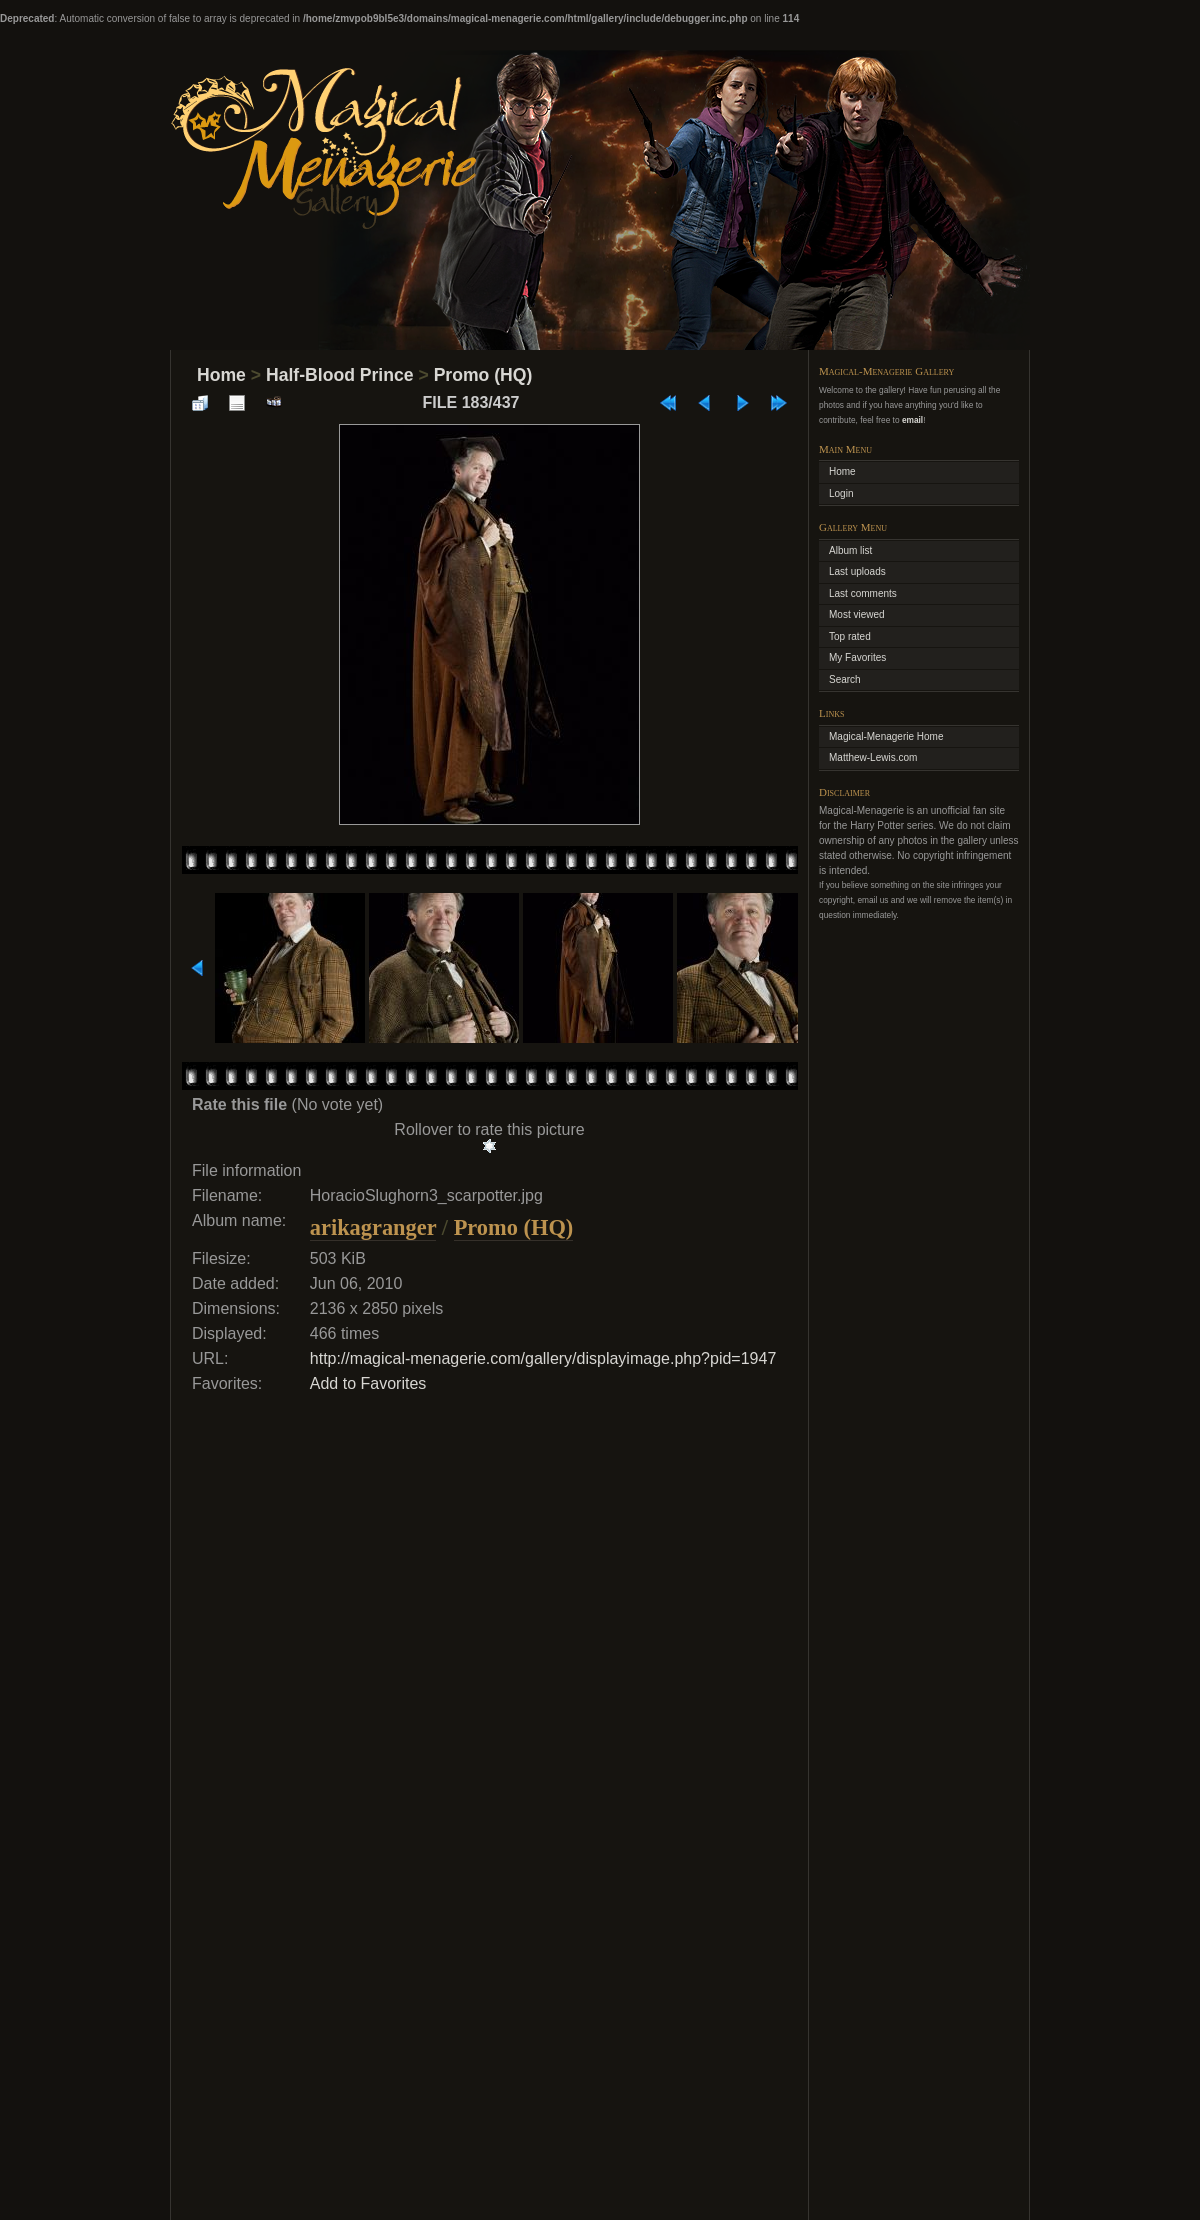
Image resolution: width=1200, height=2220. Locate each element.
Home (221, 375)
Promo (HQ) (483, 375)
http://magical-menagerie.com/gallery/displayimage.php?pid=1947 (543, 1358)
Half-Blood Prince (340, 375)
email (912, 420)
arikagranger (373, 1227)
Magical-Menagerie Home (886, 736)
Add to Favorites (368, 1383)
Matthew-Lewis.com (873, 757)
